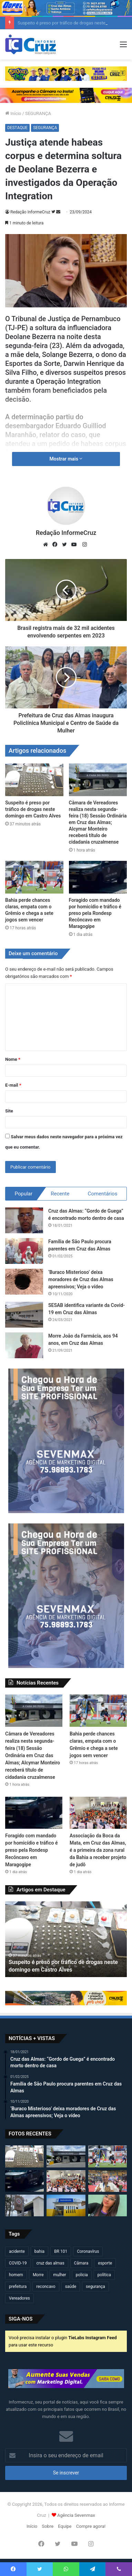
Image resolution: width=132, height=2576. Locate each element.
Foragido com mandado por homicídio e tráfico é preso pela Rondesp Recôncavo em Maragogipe (95, 913)
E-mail (13, 1085)
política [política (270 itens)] (104, 2274)
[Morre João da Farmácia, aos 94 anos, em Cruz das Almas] (24, 1345)
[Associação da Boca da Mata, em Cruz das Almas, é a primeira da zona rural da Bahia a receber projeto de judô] (98, 1813)
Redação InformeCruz (30, 212)
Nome (12, 1059)
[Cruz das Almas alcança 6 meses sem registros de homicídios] (24, 2205)
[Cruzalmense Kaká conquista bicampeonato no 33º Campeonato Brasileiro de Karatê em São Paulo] (107, 2181)
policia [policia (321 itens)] (82, 2274)
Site (9, 1110)
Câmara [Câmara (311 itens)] (81, 2263)
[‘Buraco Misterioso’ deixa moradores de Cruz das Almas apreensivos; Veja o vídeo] (24, 1282)
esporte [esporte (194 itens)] (105, 2263)
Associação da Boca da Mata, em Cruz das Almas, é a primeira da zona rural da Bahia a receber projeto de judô (98, 1850)
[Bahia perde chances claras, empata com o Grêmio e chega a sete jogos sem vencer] (34, 877)
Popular (24, 1194)
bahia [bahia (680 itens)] (39, 2251)
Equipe (64, 2526)
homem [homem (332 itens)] (16, 2274)
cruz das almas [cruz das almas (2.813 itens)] (50, 2263)
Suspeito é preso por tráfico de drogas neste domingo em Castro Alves (33, 809)
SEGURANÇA (38, 113)
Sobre (47, 2526)
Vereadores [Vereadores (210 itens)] (19, 2298)
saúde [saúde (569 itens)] (70, 2286)
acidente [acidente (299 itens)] (17, 2251)
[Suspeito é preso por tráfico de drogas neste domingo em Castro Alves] (34, 779)
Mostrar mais (66, 459)
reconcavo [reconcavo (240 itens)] (45, 2286)
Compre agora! (90, 2526)
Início (13, 113)
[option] (66, 1939)
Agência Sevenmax (76, 2515)
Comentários (103, 1194)
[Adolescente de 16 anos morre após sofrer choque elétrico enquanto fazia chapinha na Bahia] (107, 2205)
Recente (60, 1194)
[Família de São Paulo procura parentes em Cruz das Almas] (24, 1251)
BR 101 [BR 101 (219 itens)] (60, 2251)
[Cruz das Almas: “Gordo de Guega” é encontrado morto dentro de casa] (24, 1220)
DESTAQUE (17, 127)
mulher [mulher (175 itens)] (59, 2274)
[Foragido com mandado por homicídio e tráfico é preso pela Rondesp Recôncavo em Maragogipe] (98, 877)
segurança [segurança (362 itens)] (95, 2286)
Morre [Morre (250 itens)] (38, 2274)
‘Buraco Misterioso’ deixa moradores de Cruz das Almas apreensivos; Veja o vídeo (80, 1279)
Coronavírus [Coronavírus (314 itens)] (88, 2251)
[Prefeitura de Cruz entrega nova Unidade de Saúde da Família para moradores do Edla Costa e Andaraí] (66, 2205)
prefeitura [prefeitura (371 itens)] (18, 2286)
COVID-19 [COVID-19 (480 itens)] (18, 2263)
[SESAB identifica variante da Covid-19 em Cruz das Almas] (24, 1315)
